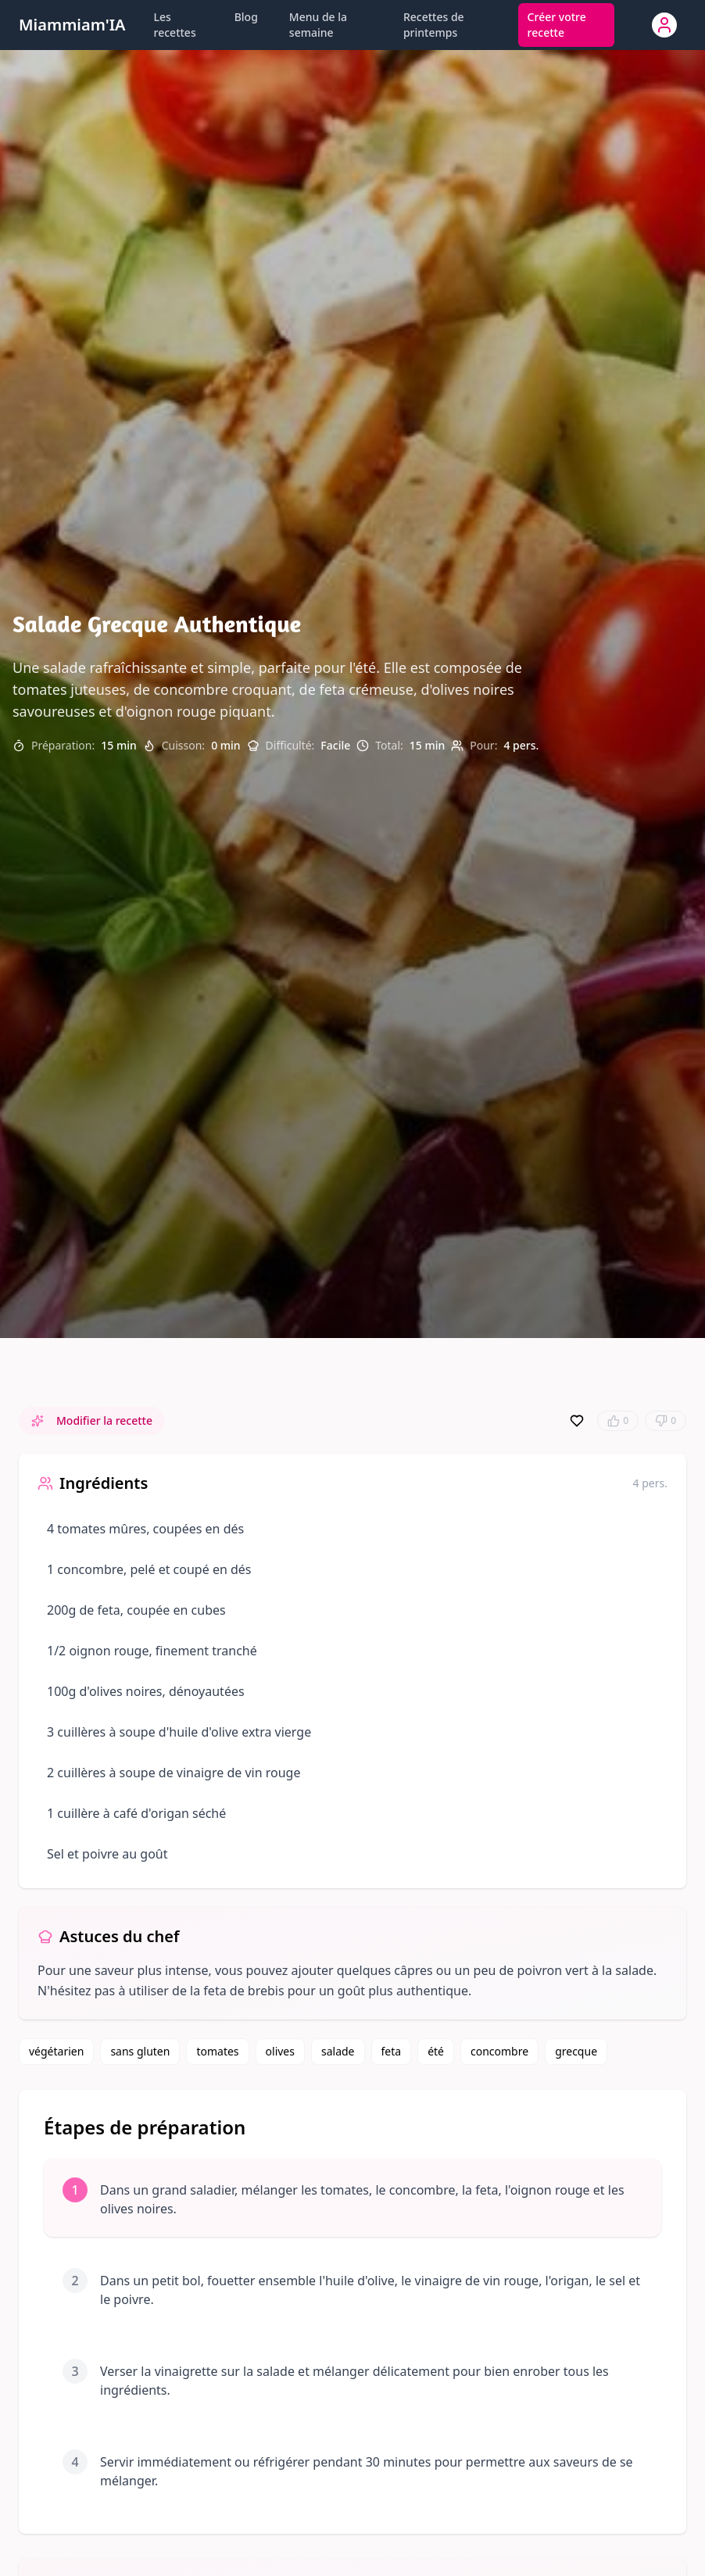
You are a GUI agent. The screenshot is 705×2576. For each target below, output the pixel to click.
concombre (499, 2051)
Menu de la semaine (318, 24)
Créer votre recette (557, 24)
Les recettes (175, 24)
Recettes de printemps (433, 24)
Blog (246, 16)
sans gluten (140, 2051)
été (436, 2051)
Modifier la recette (91, 1420)
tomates (217, 2051)
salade (338, 2051)
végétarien (56, 2051)
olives (280, 2051)
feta (391, 2051)
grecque (576, 2051)
